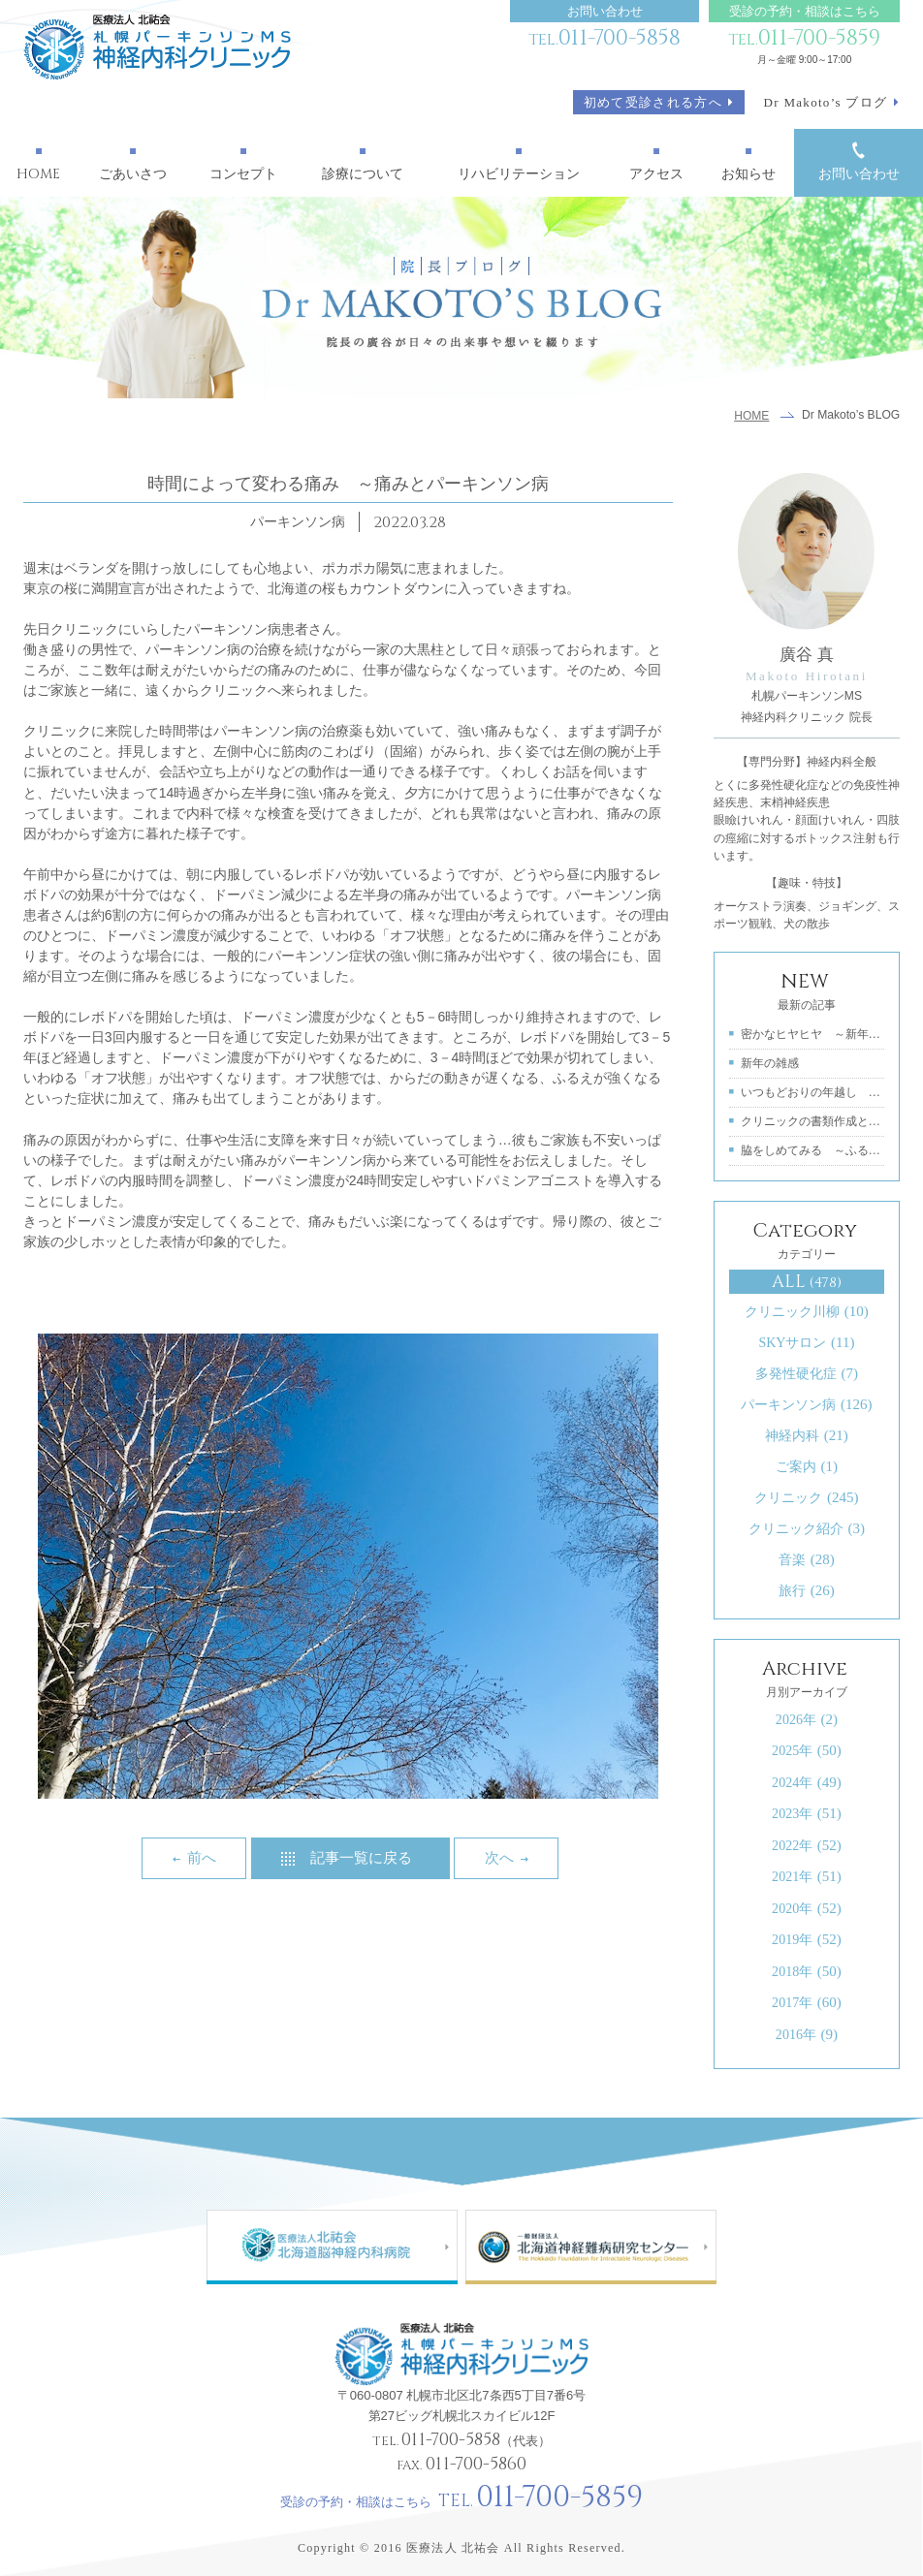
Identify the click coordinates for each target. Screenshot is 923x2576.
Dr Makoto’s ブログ (826, 102)
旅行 (807, 1590)
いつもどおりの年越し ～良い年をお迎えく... (813, 1092)
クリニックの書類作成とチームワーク (813, 1121)
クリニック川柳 (807, 1311)
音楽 (807, 1559)
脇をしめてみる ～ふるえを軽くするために (813, 1150)
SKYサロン (806, 1342)
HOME (751, 416)
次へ (499, 1857)
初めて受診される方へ (653, 102)
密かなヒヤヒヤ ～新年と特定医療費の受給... (813, 1034)
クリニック (806, 1497)
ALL (807, 1282)
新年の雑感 (770, 1063)
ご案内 (807, 1466)
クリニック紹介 (806, 1528)
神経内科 (806, 1435)
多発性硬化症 (806, 1373)
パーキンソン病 (806, 1404)
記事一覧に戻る (361, 1857)
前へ (201, 1857)
